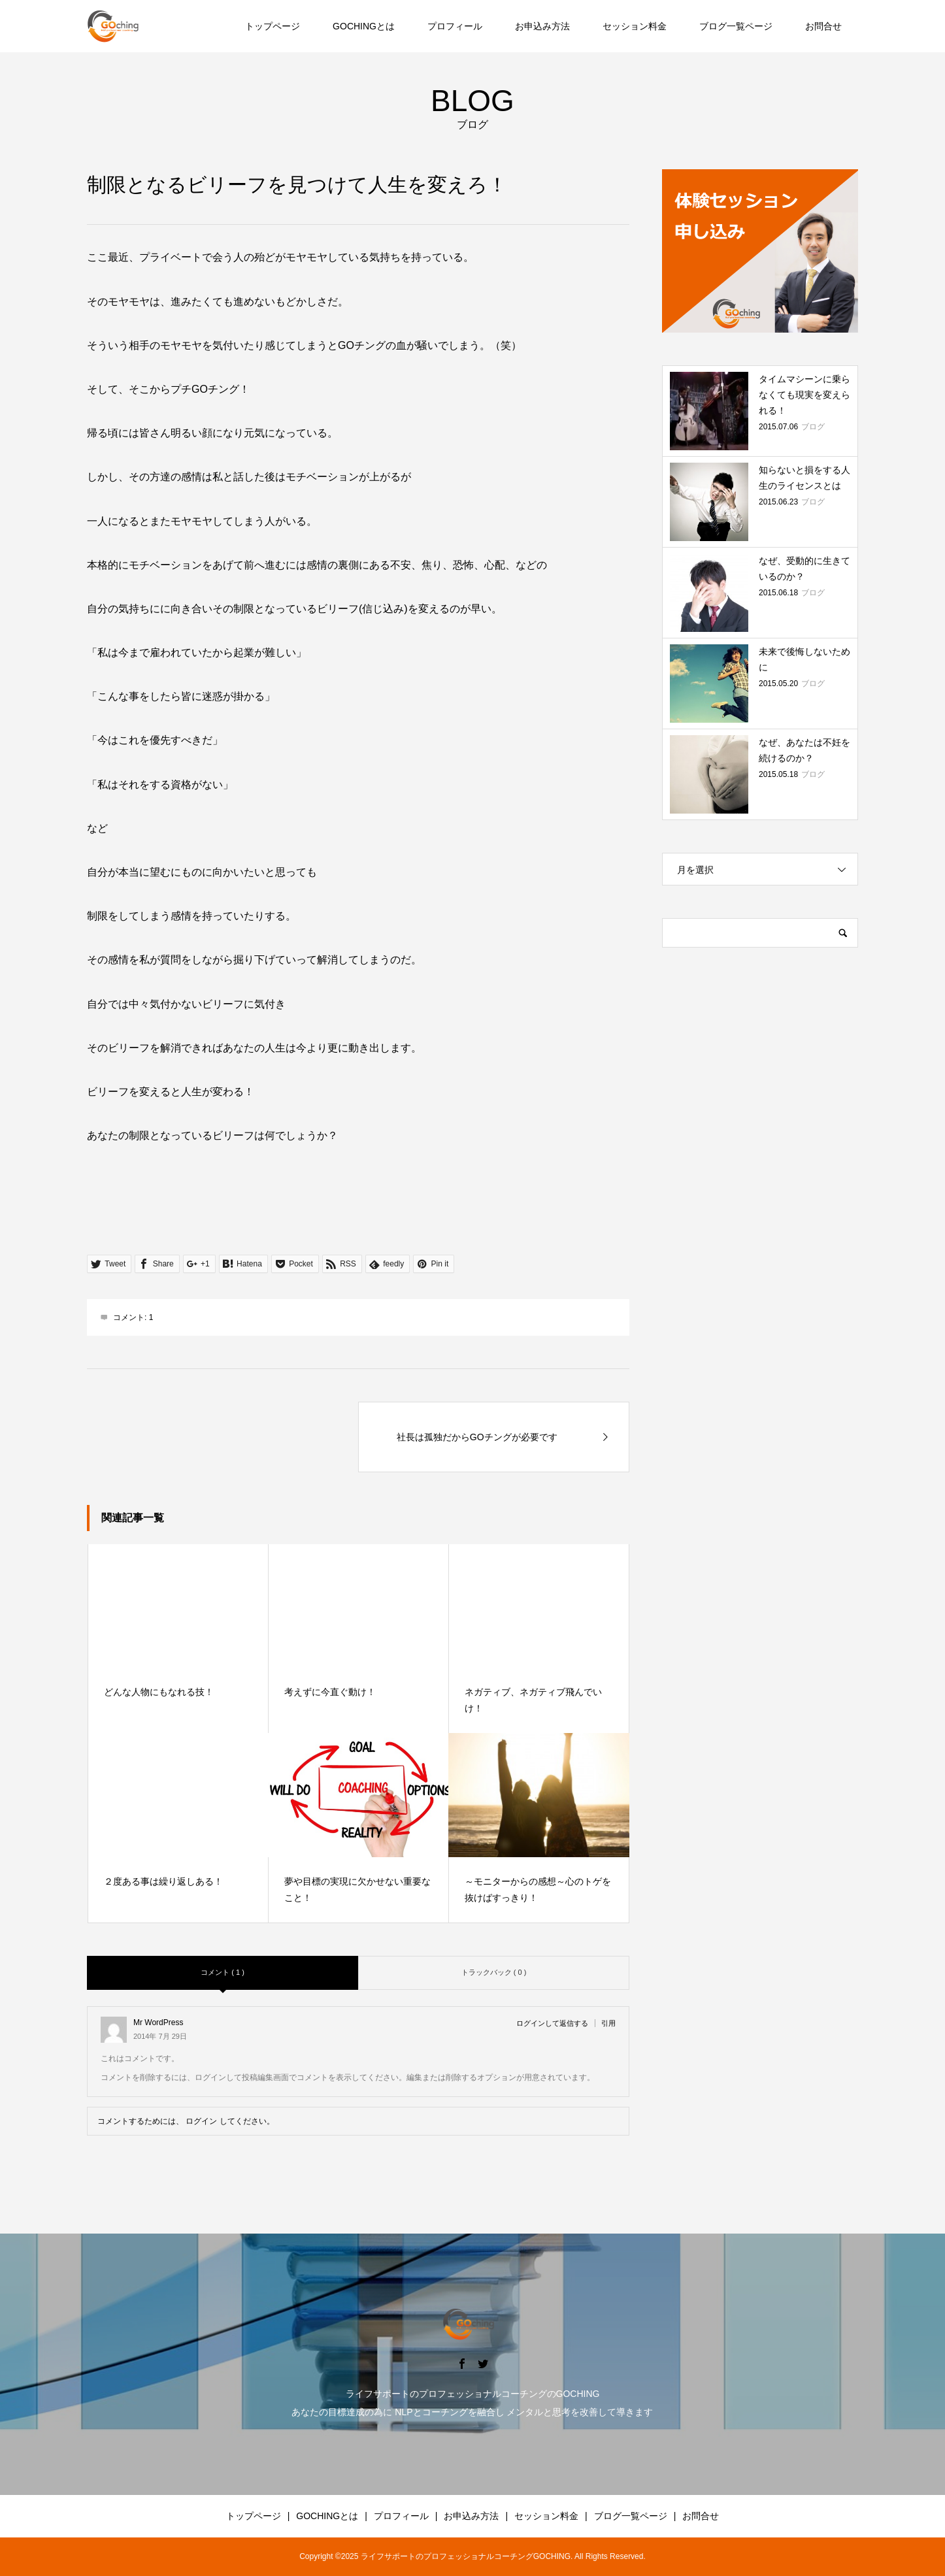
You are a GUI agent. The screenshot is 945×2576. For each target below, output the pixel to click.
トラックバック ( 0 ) (494, 1972)
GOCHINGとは (364, 26)
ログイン (201, 2121)
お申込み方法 (542, 26)
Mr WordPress (158, 2022)
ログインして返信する (552, 2023)
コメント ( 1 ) (222, 1972)
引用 (608, 2023)
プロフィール (454, 26)
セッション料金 (635, 26)
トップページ (272, 26)
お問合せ (823, 26)
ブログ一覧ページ (735, 26)
